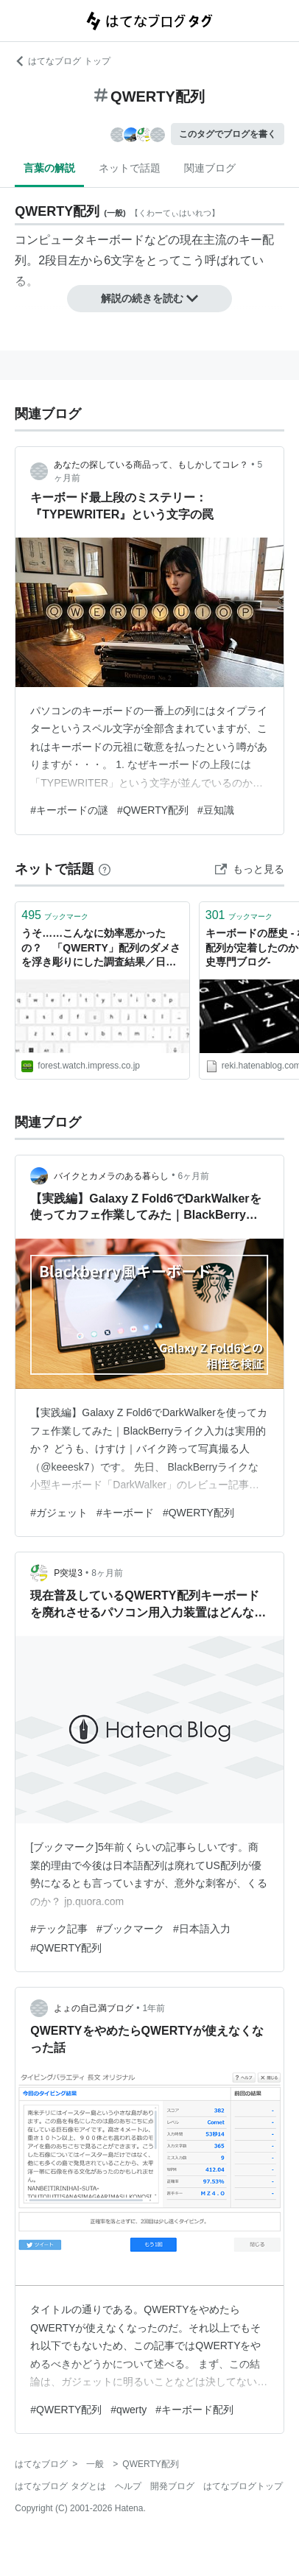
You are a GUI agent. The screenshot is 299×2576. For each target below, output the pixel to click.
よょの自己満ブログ (93, 2008)
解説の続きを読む (149, 298)
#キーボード (125, 1512)
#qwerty (128, 2409)
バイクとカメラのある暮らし (111, 1176)
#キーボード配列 (194, 2409)
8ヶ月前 (107, 1573)
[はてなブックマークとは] (104, 869)
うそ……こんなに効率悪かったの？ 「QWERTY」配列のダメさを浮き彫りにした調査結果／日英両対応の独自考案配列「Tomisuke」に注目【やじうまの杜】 (101, 949)
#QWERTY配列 (153, 810)
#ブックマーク (130, 1929)
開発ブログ (172, 2486)
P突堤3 (68, 1573)
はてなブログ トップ (62, 61)
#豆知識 (215, 810)
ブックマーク (54, 915)
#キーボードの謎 (69, 810)
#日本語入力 (202, 1929)
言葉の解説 (49, 168)
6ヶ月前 (194, 1176)
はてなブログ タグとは (60, 2486)
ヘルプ (128, 2486)
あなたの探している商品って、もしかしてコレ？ (151, 465)
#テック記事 (59, 1929)
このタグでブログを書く (227, 134)
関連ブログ (210, 168)
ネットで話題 (130, 168)
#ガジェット (59, 1512)
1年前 (154, 2008)
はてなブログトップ (243, 2486)
